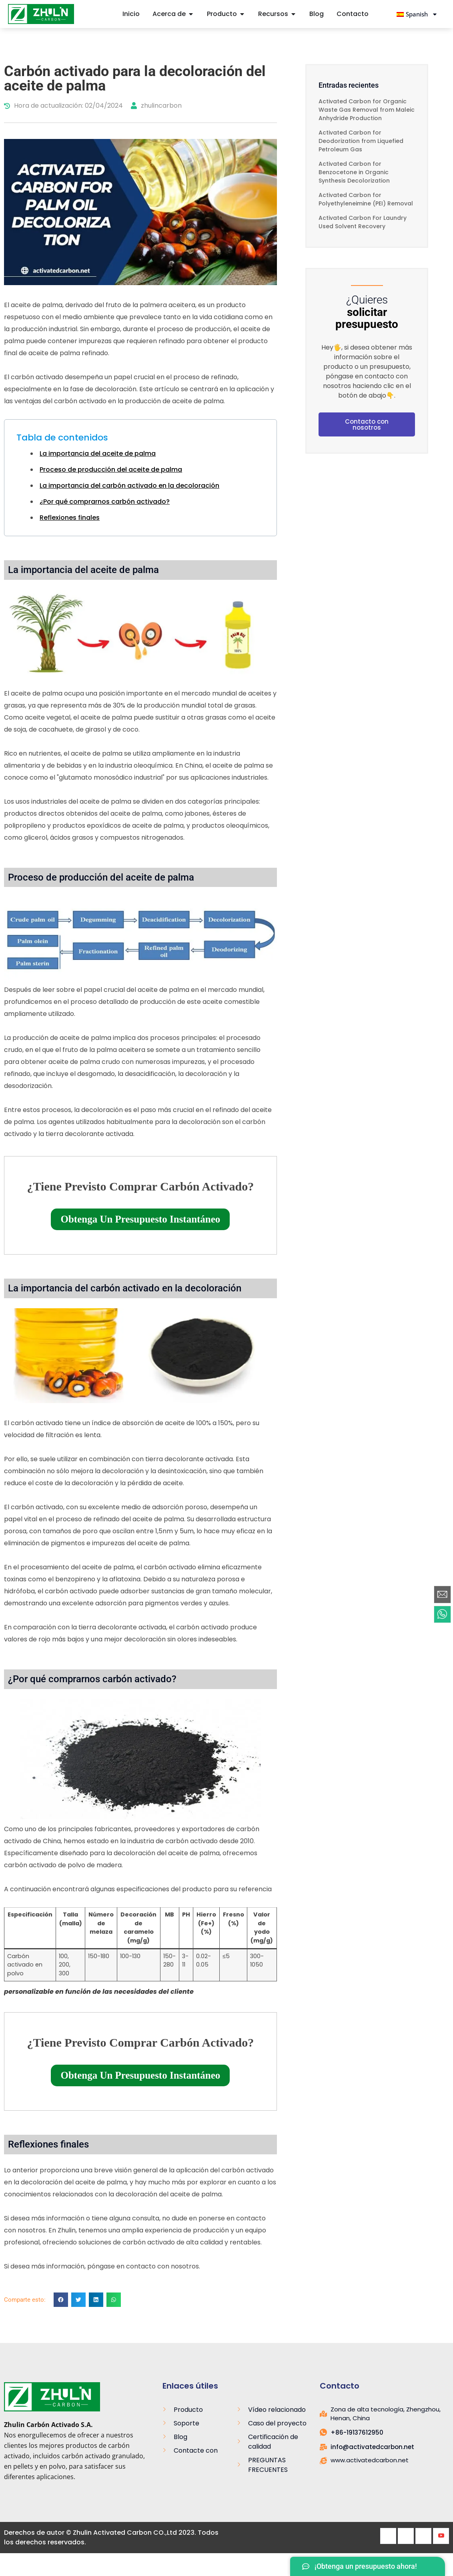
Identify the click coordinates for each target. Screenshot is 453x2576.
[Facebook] (388, 2536)
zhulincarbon (156, 105)
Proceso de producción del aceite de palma (111, 469)
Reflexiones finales (70, 517)
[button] (61, 2299)
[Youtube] (441, 2536)
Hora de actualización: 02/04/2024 (63, 105)
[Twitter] (406, 2536)
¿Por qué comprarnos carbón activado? (105, 501)
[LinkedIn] (423, 2536)
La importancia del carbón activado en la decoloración (129, 485)
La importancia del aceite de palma (98, 453)
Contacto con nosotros (367, 424)
